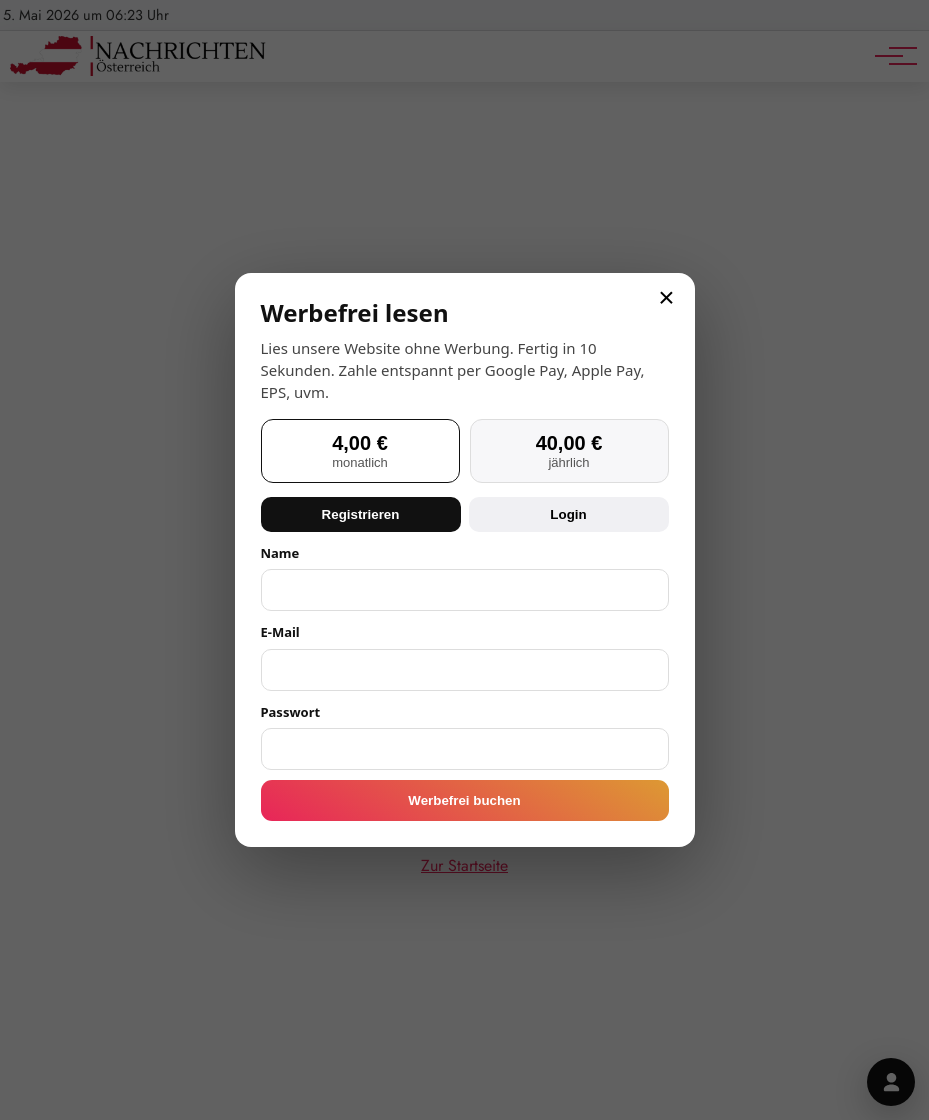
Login (568, 514)
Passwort (291, 712)
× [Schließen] (666, 298)
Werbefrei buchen (464, 800)
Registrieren (361, 514)
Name (280, 553)
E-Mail (280, 632)
